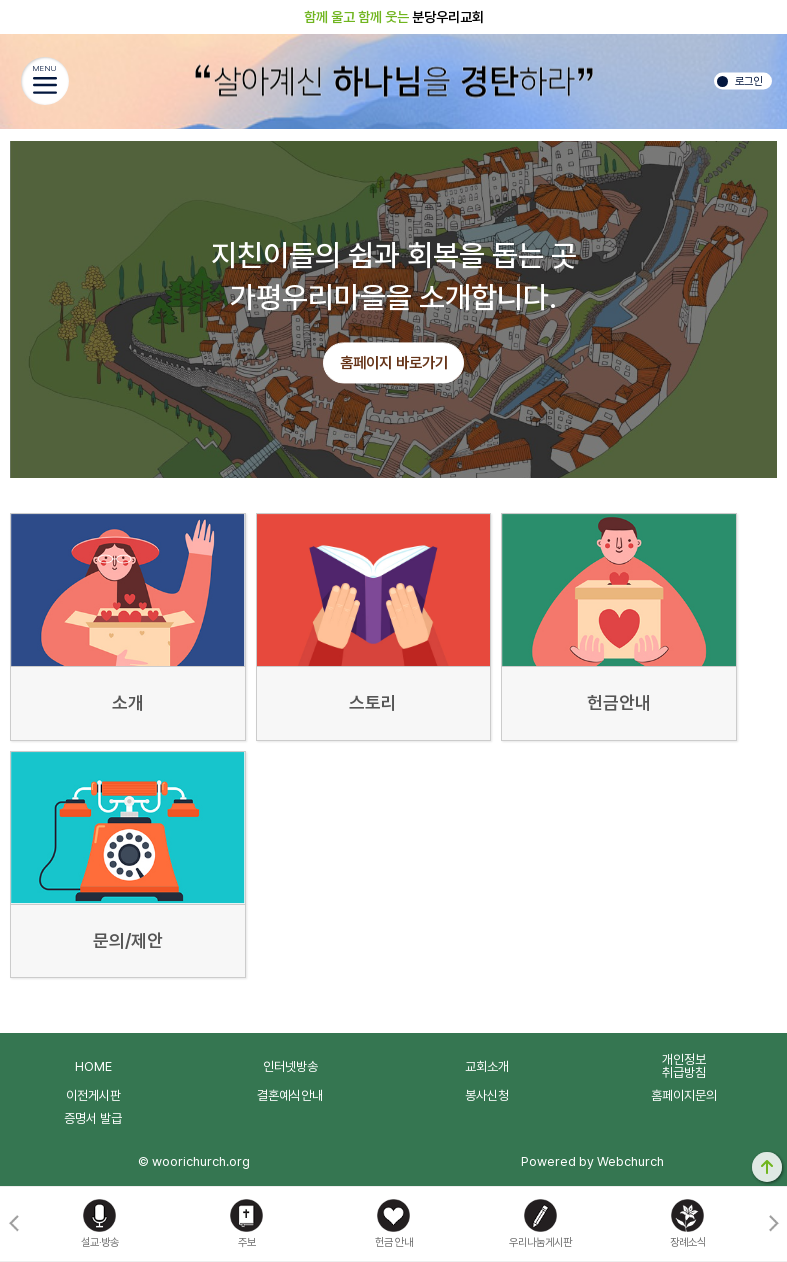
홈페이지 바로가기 (394, 363)
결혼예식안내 (290, 1095)
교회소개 (487, 1066)
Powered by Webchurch (592, 1161)
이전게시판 (93, 1095)
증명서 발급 (93, 1118)
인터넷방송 (290, 1066)
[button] (773, 1224)
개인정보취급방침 (684, 1066)
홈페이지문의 (684, 1095)
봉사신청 (487, 1095)
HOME (93, 1066)
